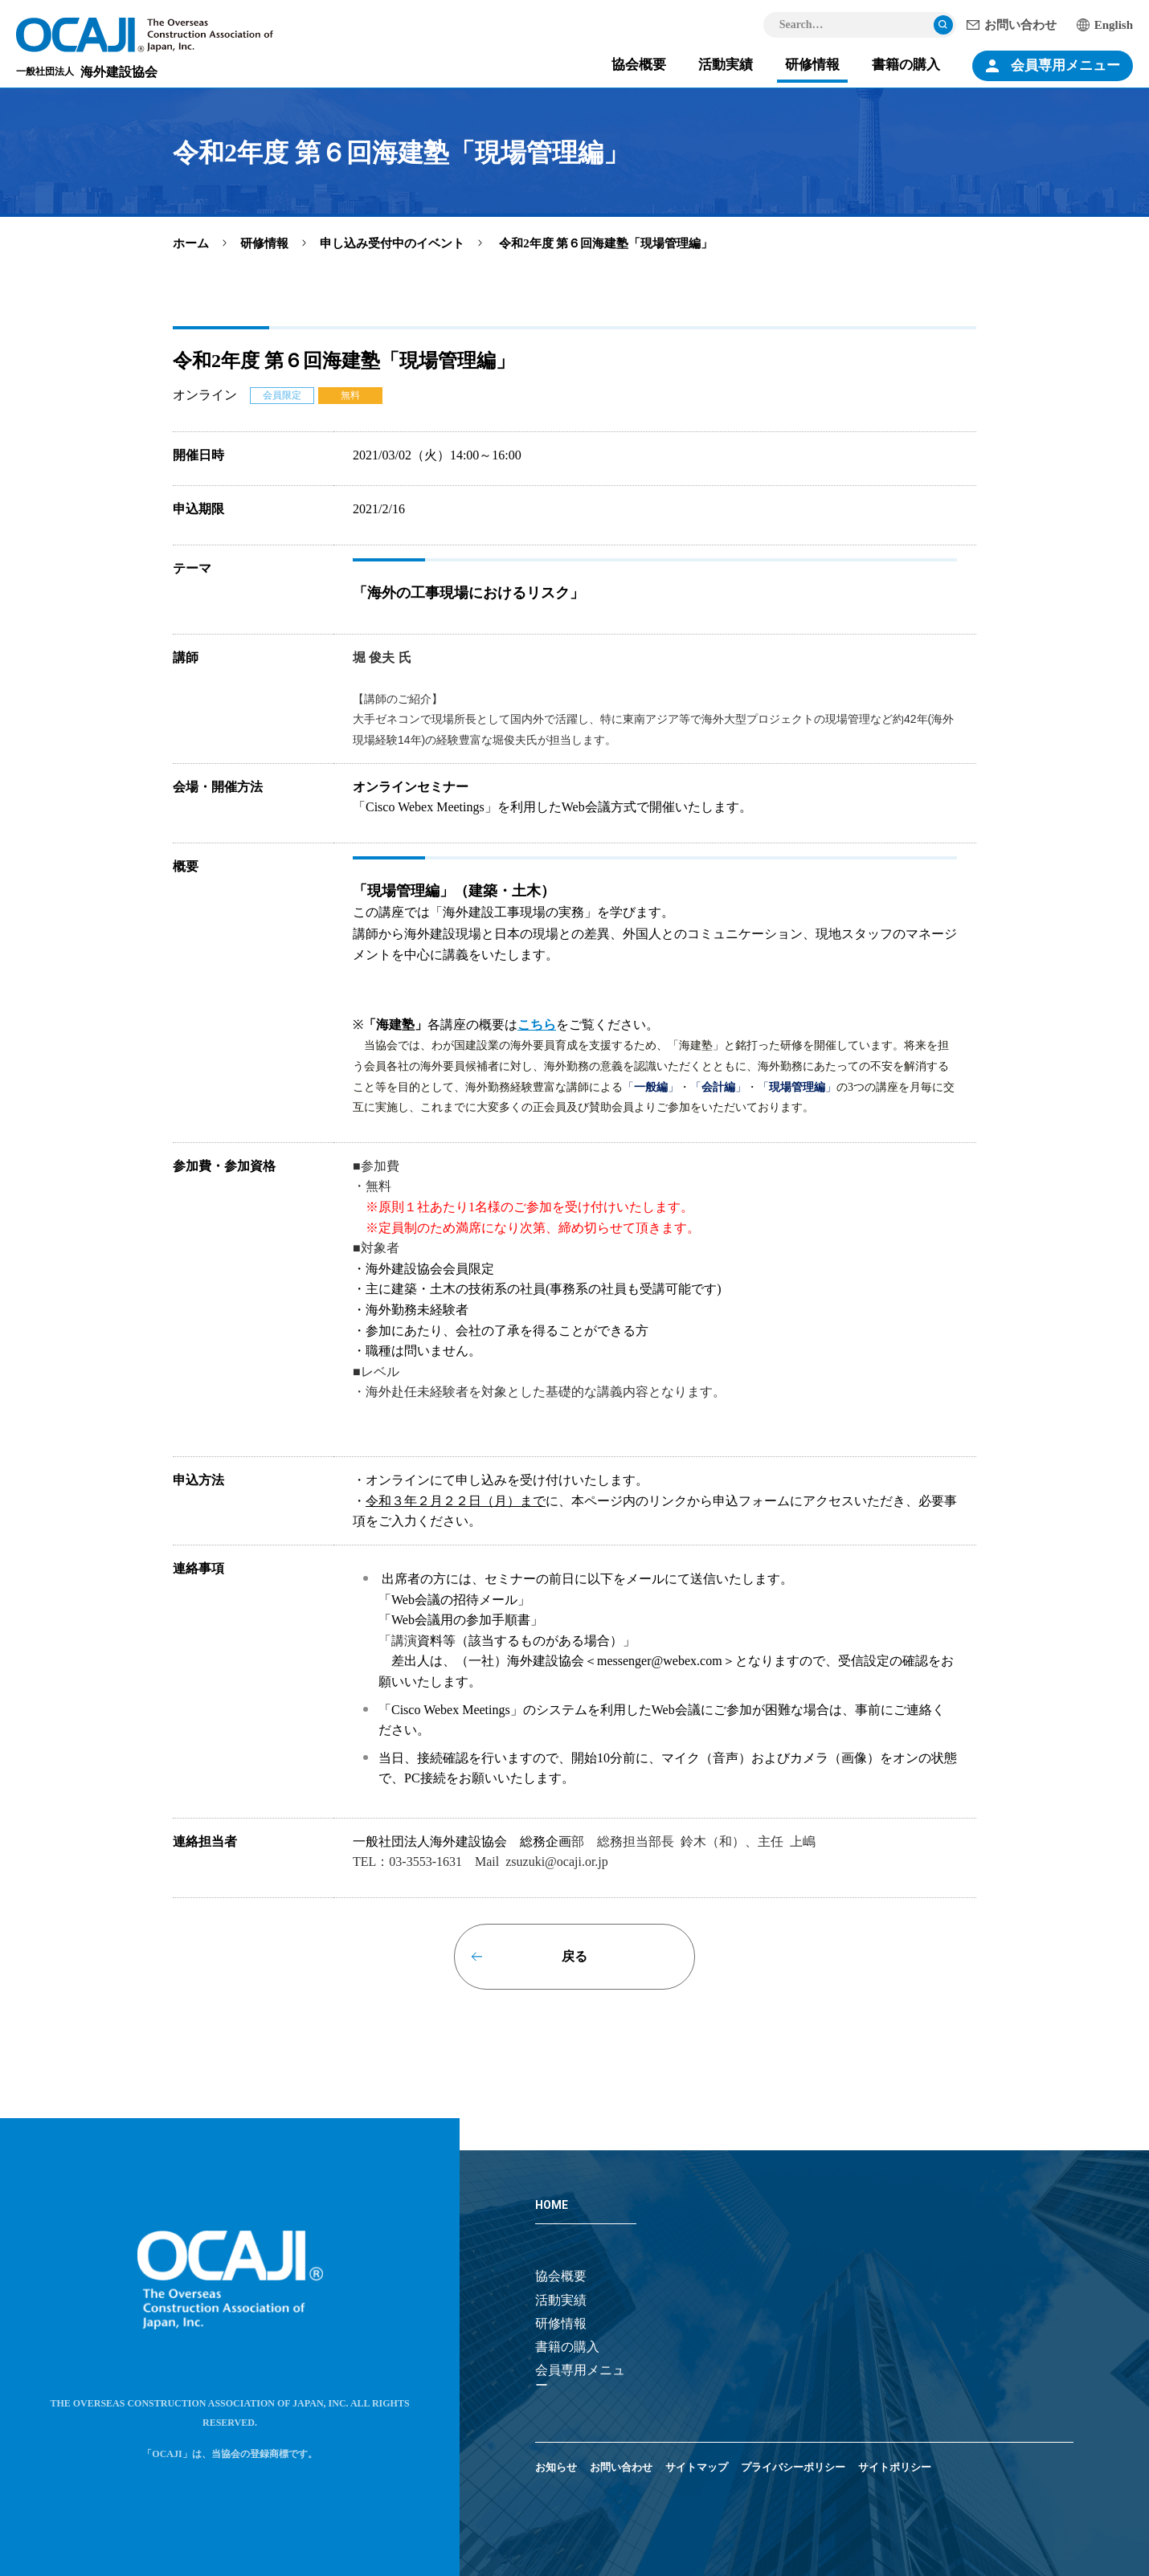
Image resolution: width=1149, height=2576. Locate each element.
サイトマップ (696, 2467)
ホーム (191, 243)
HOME (551, 2204)
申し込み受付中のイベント (392, 243)
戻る (574, 1956)
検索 (943, 25)
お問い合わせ (1020, 24)
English (1113, 24)
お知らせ (556, 2467)
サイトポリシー (894, 2467)
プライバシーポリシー (793, 2467)
